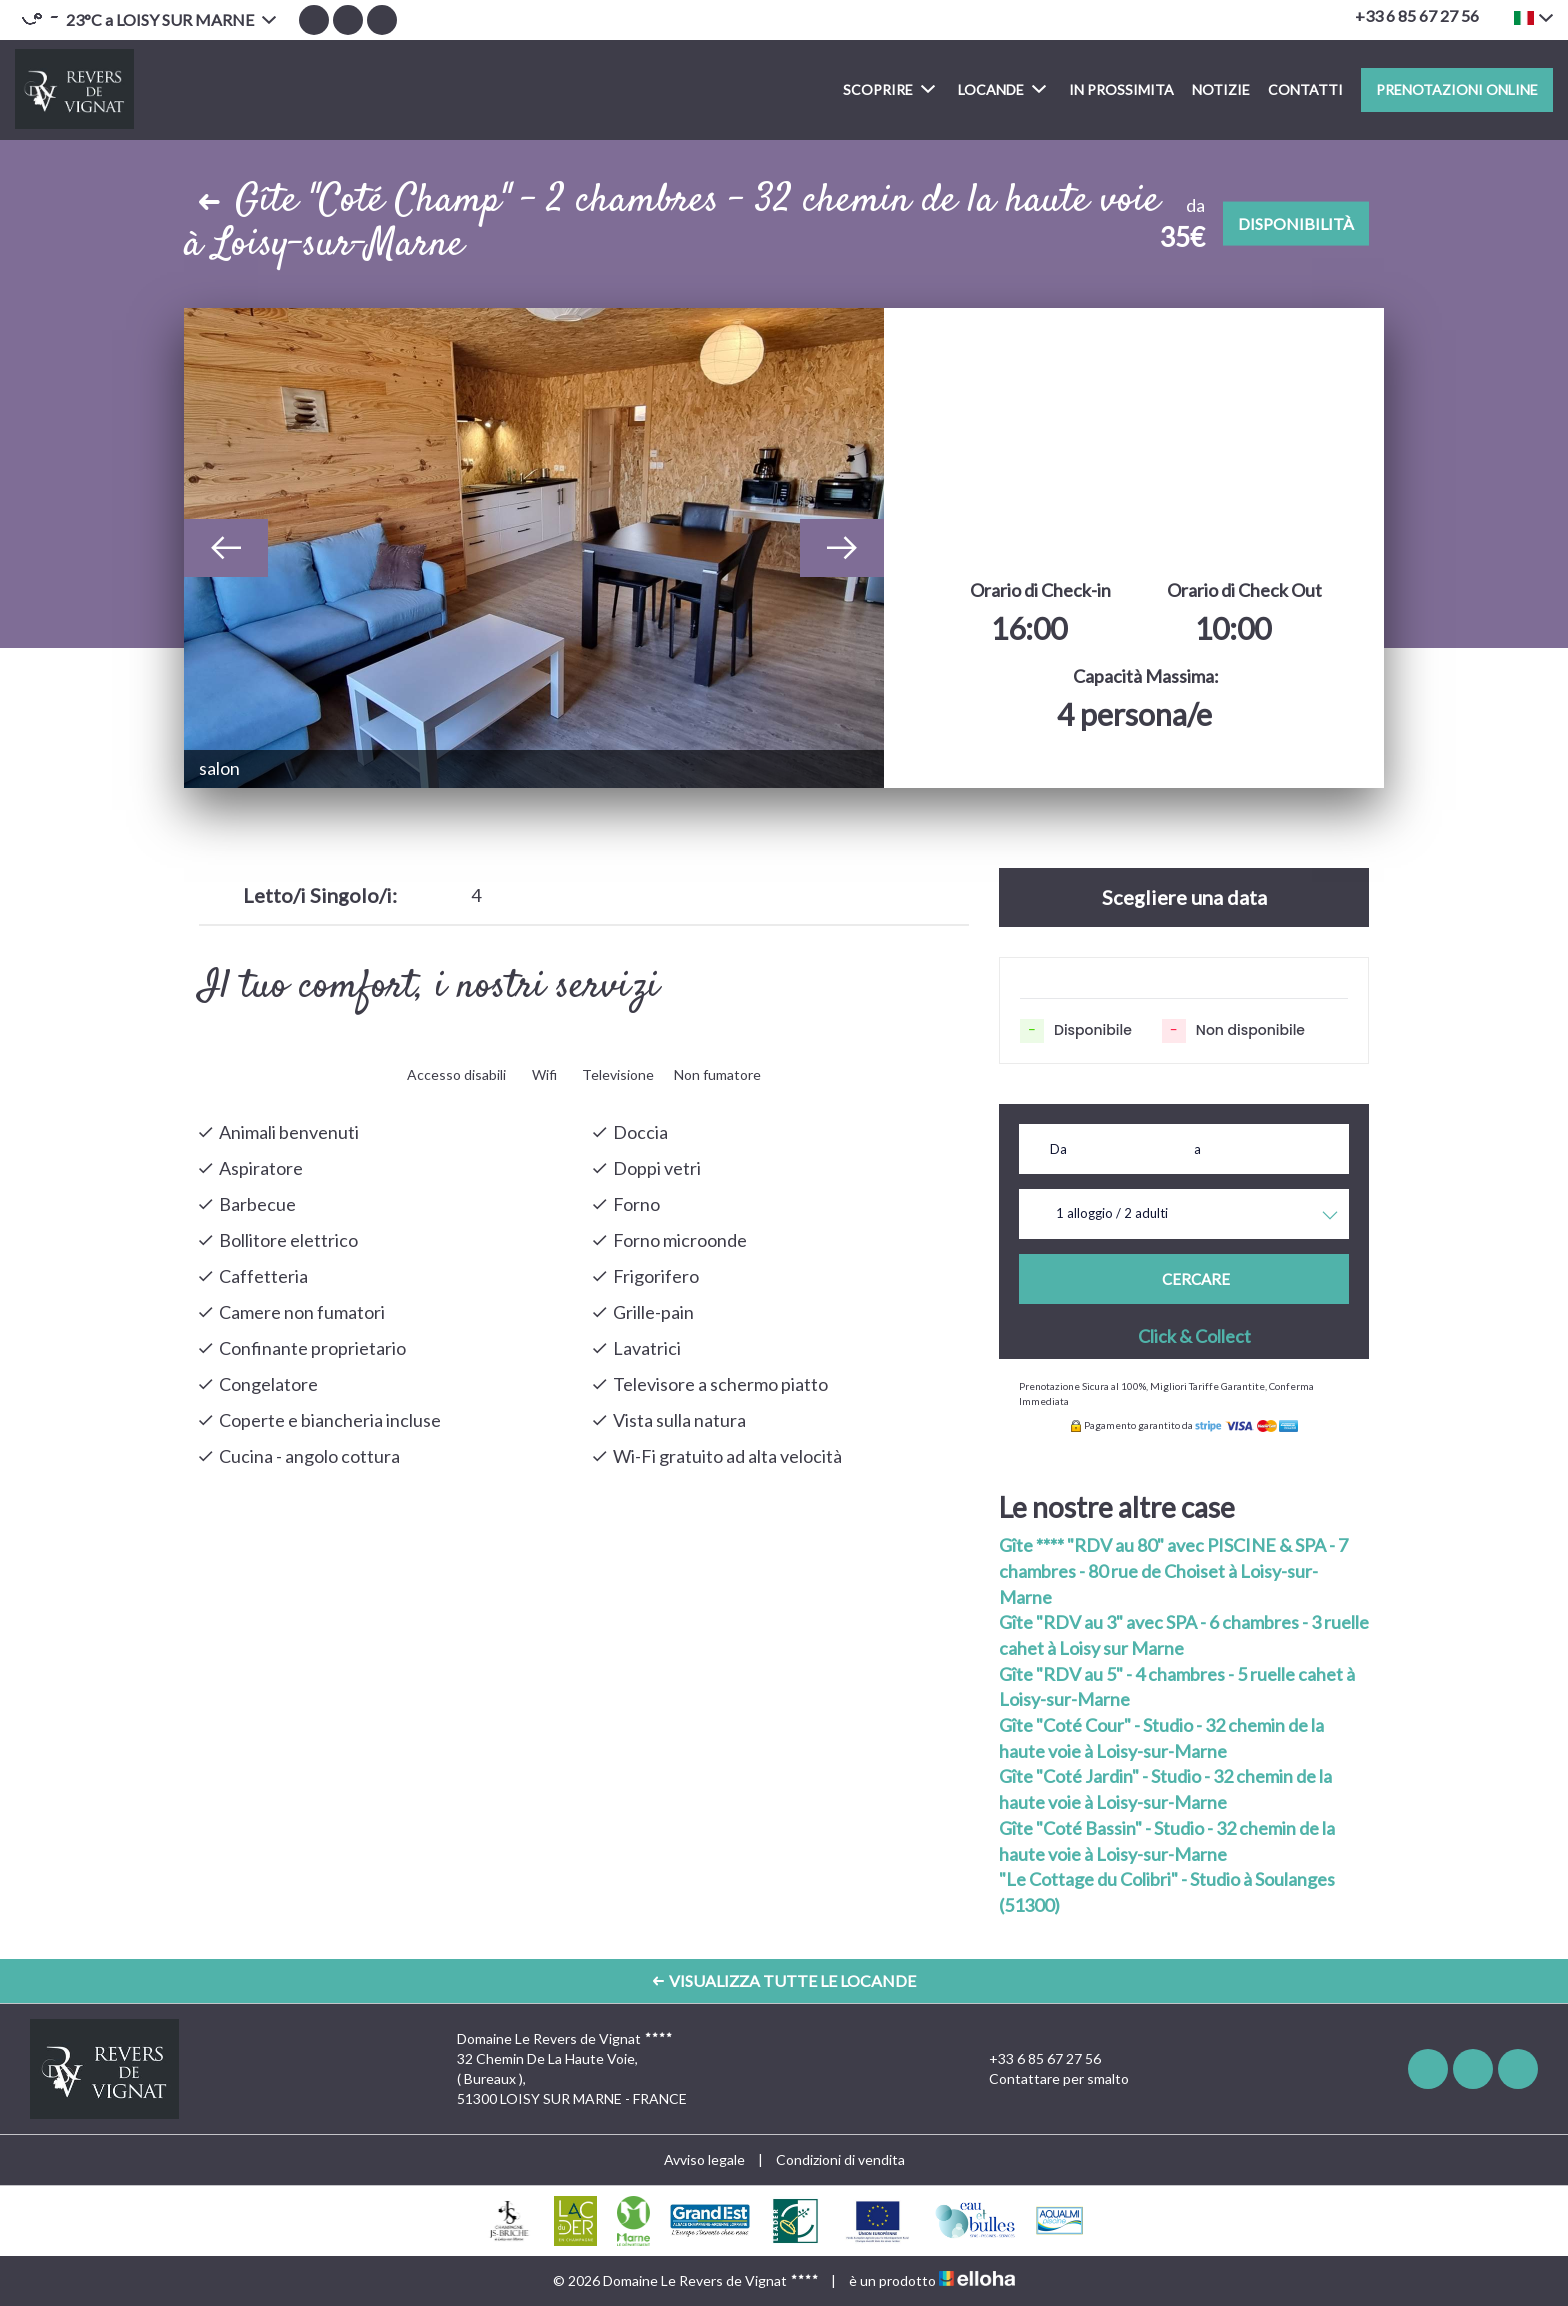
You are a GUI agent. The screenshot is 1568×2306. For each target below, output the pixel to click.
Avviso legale (704, 2159)
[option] (534, 548)
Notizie (1221, 89)
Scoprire (889, 88)
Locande (1002, 88)
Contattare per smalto (1047, 2079)
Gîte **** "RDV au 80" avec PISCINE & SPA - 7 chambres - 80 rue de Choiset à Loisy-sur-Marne (1173, 1570)
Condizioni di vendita (840, 2159)
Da (1058, 1149)
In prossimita (1121, 89)
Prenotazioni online (1457, 89)
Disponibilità (1296, 223)
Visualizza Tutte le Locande (784, 1980)
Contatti (1305, 89)
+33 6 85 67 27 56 (1033, 2059)
